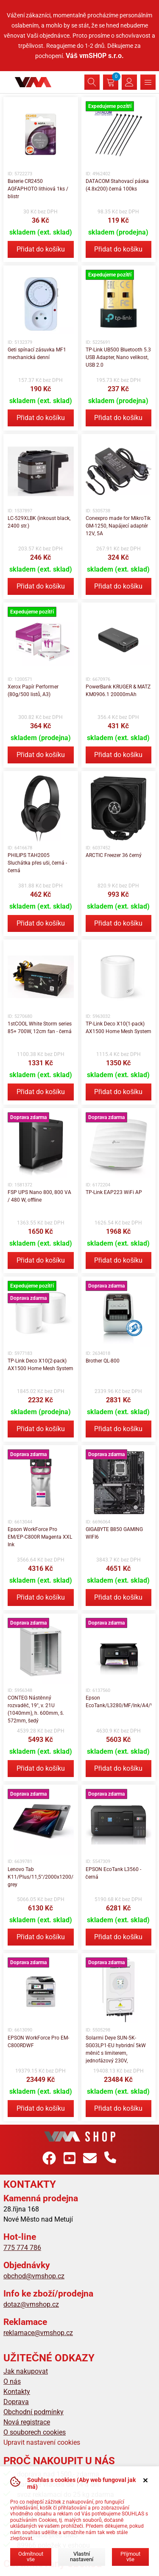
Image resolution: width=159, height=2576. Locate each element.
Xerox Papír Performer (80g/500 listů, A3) (33, 690)
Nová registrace (26, 2422)
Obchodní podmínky (33, 2412)
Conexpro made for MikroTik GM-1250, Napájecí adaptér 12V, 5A (118, 525)
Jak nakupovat (25, 2371)
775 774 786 (22, 2248)
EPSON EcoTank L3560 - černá (113, 1873)
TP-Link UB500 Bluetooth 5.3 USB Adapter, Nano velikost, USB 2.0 (118, 357)
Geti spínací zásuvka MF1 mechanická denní (37, 353)
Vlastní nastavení (81, 2556)
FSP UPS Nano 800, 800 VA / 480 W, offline (39, 1196)
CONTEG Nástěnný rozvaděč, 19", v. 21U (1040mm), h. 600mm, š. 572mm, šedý (36, 1709)
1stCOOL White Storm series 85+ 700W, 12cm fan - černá (40, 1027)
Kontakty (16, 2392)
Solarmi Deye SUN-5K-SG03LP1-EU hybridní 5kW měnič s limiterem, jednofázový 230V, (116, 2049)
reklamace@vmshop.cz (38, 2333)
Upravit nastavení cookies (41, 2442)
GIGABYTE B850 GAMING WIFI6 (114, 1533)
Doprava (16, 2402)
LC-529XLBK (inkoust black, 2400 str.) (39, 522)
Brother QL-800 (103, 1361)
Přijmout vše (130, 2556)
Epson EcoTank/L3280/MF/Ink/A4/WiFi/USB (119, 1701)
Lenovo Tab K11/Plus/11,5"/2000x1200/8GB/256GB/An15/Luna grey (41, 1877)
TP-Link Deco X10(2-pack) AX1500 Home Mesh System (40, 1364)
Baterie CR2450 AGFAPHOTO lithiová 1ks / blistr (38, 188)
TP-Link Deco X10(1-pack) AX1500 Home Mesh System (118, 1027)
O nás (12, 2381)
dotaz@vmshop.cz (31, 2304)
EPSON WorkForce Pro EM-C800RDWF (38, 2041)
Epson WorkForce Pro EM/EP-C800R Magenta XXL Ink (40, 1537)
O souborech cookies (34, 2432)
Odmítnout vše (30, 2556)
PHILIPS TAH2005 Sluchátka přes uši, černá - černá (37, 862)
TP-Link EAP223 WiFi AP (114, 1192)
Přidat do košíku (41, 249)
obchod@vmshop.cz (33, 2276)
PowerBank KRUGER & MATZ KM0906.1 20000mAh (118, 690)
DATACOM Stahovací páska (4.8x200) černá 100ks (117, 185)
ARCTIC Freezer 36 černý (114, 855)
